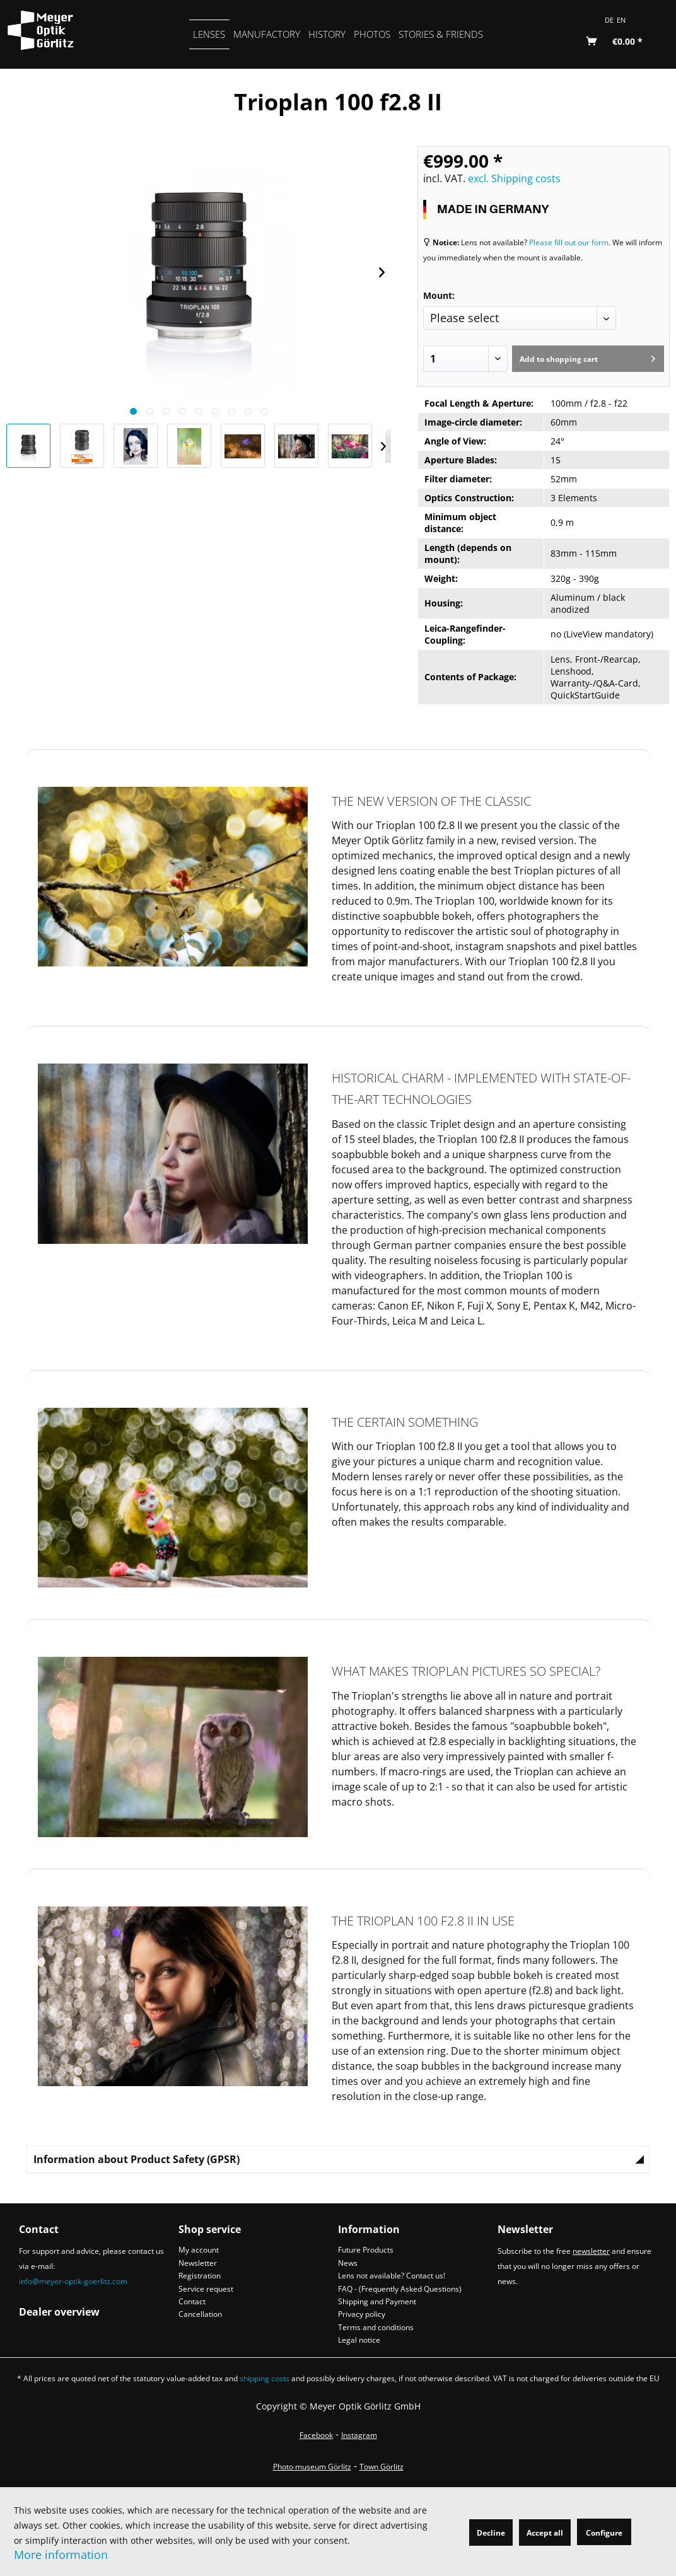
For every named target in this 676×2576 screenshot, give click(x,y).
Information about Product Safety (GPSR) (136, 2159)
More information (61, 2554)
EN (621, 20)
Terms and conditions (376, 2327)
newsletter (591, 2251)
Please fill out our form (569, 242)
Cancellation (200, 2314)
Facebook (316, 2435)
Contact (192, 2301)
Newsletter (197, 2263)
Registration (199, 2275)
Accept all (545, 2532)
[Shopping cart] (615, 41)
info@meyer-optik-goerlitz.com (73, 2281)
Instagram (359, 2435)
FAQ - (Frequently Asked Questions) (400, 2288)
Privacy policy (361, 2314)
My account (198, 2249)
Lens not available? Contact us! (391, 2275)
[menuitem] (209, 34)
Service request (205, 2288)
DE (609, 20)
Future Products (365, 2249)
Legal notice (359, 2340)
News (348, 2263)
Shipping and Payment (377, 2301)
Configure (604, 2532)
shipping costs (264, 2378)
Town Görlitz (381, 2466)
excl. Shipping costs (514, 178)
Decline (491, 2532)
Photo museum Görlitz (312, 2466)
